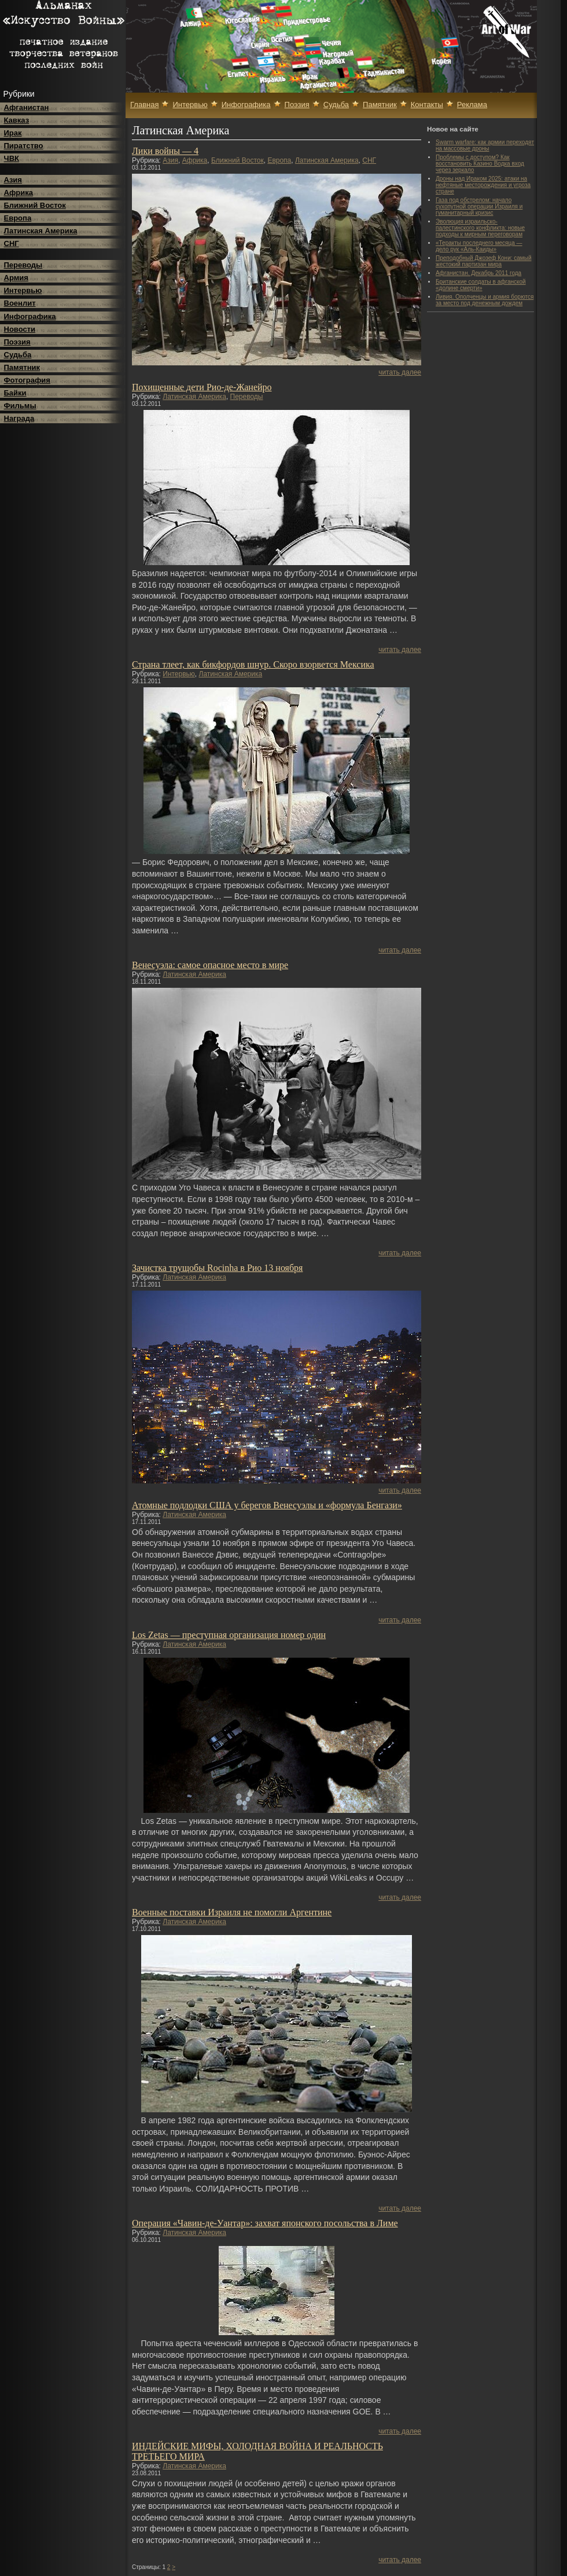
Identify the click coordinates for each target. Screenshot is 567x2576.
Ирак (13, 133)
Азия (13, 179)
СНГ (11, 243)
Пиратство (23, 145)
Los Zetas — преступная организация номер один (229, 1635)
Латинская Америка (41, 230)
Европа (18, 218)
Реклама (472, 104)
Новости (20, 329)
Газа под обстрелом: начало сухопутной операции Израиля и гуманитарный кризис (479, 206)
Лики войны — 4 (165, 151)
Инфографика (30, 316)
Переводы (23, 265)
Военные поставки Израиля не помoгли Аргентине (232, 1912)
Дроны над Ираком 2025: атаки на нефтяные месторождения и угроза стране (483, 185)
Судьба (18, 354)
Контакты (427, 104)
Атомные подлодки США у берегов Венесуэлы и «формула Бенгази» (267, 1505)
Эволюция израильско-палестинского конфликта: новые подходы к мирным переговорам (480, 227)
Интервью (23, 290)
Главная (144, 104)
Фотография (27, 380)
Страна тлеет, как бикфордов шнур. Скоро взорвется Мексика (253, 664)
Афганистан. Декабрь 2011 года (478, 273)
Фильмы (20, 405)
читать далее (399, 372)
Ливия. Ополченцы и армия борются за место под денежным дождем (484, 300)
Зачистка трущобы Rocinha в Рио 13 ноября (217, 1268)
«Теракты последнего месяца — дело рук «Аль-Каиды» (479, 246)
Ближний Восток (35, 205)
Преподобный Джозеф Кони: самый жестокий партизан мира (483, 261)
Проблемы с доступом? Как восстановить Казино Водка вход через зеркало (480, 163)
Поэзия (17, 342)
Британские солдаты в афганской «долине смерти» (481, 285)
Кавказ (17, 120)
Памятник (22, 367)
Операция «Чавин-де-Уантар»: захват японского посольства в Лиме (265, 2223)
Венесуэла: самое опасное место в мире (210, 965)
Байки (15, 393)
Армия (16, 277)
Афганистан (26, 107)
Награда (19, 418)
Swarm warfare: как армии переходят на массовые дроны (485, 145)
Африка (18, 192)
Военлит (20, 303)
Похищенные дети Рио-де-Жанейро (202, 387)
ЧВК (11, 158)
